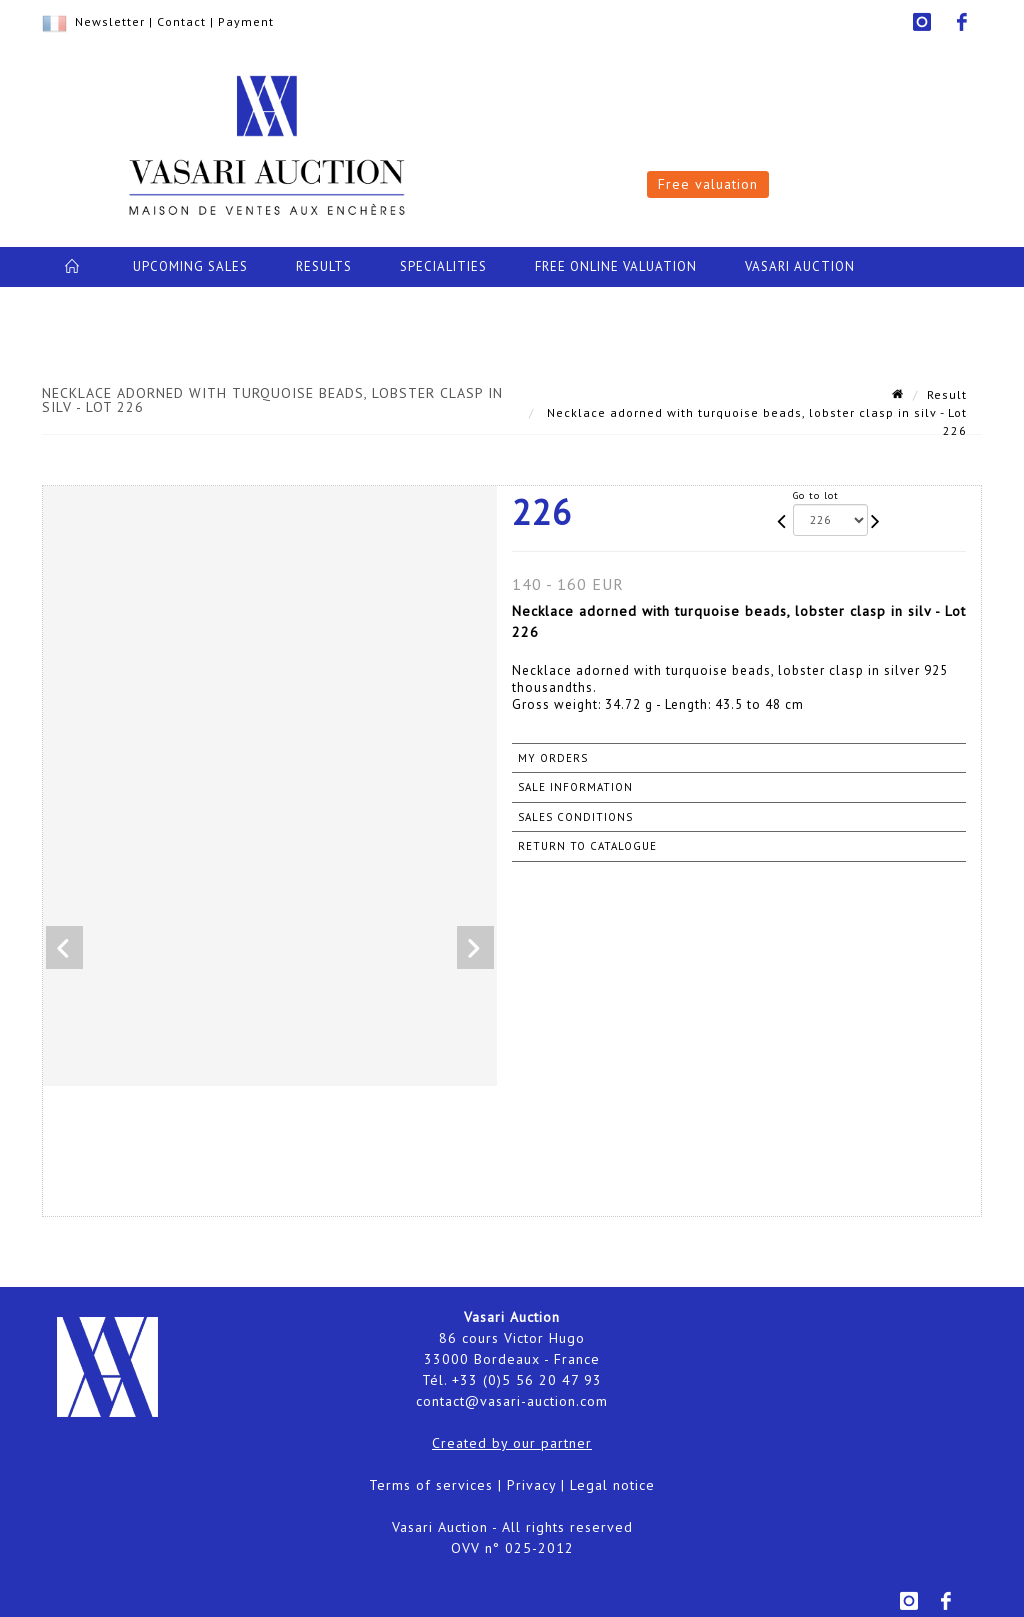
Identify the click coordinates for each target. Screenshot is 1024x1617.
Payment (246, 21)
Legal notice (612, 1485)
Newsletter (110, 21)
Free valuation (708, 184)
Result (947, 394)
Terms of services (431, 1485)
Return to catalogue (587, 846)
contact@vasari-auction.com (512, 1401)
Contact (181, 21)
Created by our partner (512, 1443)
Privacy (531, 1485)
